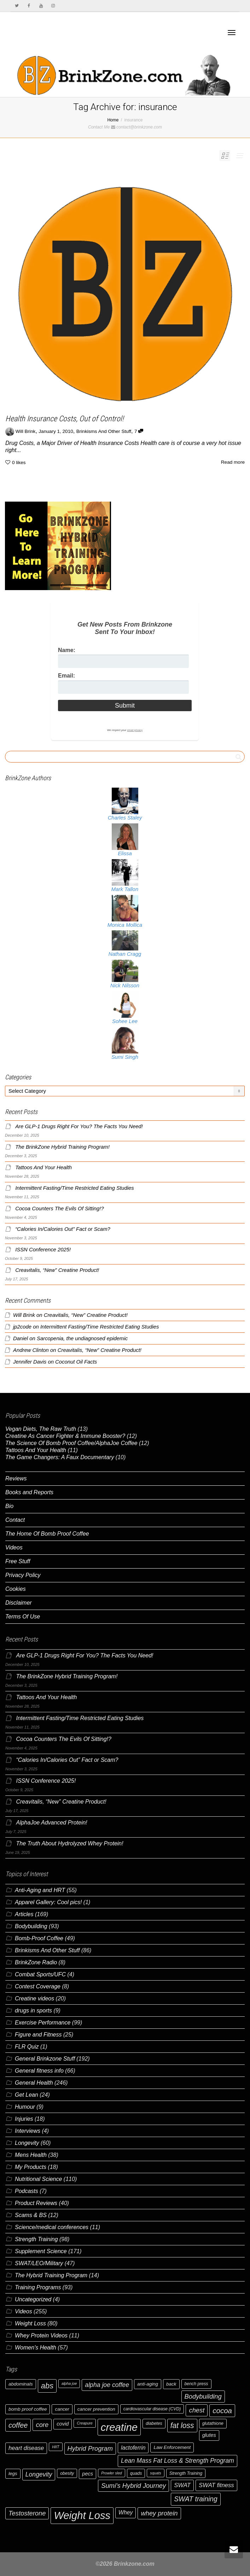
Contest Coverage (37, 1986)
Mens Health (31, 2155)
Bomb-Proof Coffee (39, 1938)
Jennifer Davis (29, 1362)
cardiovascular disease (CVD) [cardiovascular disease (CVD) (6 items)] (152, 2408)
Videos (14, 1547)
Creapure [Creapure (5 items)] (84, 2423)
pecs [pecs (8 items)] (87, 2474)
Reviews (16, 1478)
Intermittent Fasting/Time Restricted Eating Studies (74, 1188)
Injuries (24, 2119)
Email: (66, 676)
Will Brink (24, 1315)
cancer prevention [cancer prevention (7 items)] (96, 2409)
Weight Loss (30, 2323)
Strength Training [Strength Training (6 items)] (185, 2473)
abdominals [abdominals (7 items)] (20, 2384)
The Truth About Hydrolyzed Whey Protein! (69, 1843)
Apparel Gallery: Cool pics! (48, 1902)
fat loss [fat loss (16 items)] (182, 2425)
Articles (24, 1914)
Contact (15, 1520)
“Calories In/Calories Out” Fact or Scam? (62, 1229)
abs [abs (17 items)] (47, 2385)
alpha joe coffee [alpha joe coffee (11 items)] (107, 2384)
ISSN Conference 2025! (43, 1249)
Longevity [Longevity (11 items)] (38, 2474)
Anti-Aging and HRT (40, 1890)
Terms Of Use (22, 1616)
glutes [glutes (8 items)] (209, 2435)
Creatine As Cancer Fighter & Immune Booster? (65, 1436)
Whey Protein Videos (41, 2335)
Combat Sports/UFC (40, 1974)
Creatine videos (34, 1998)
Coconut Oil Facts (76, 1362)
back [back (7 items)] (171, 2384)
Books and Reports (29, 1492)
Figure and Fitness (38, 2035)
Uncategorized (33, 2299)
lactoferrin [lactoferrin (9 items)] (133, 2448)
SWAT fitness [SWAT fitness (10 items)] (216, 2485)
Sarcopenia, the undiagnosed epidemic (82, 1338)
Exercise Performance (42, 2023)
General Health (34, 2083)
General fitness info (39, 2071)
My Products (30, 2167)
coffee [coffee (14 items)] (18, 2425)
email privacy (135, 730)
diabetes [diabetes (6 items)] (154, 2423)
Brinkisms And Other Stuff (103, 431)
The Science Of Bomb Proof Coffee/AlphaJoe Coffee (71, 1443)
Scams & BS (31, 2215)
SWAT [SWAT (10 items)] (182, 2485)
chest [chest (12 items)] (196, 2410)
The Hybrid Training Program (51, 2275)
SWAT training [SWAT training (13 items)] (195, 2499)
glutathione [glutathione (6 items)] (212, 2423)
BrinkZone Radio (36, 1962)
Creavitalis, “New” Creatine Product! (57, 1270)
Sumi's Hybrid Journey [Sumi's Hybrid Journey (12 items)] (133, 2485)
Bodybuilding (31, 1926)
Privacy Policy (23, 1575)
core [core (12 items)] (42, 2424)
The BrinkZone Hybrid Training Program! (62, 1147)
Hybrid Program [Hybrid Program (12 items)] (90, 2448)
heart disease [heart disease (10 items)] (26, 2448)
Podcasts (26, 2191)
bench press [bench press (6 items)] (196, 2383)
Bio (9, 1506)
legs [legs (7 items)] (12, 2473)
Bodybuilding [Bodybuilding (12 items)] (203, 2396)
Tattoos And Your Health (43, 1167)
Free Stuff (17, 1561)
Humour (25, 2107)
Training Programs (38, 2287)
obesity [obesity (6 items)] (67, 2473)
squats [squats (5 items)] (155, 2473)
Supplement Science (41, 2251)
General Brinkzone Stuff (45, 2059)
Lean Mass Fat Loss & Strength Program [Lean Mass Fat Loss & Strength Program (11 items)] (177, 2460)
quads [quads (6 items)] (136, 2473)
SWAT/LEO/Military (39, 2263)
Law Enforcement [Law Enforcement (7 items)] (172, 2447)
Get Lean (26, 2095)
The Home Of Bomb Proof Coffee (47, 1534)
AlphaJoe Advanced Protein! (51, 1823)
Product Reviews (36, 2203)
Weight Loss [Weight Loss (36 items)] (82, 2515)
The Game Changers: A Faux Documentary (59, 1457)
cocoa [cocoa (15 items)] (222, 2410)
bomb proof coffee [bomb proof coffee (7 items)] (27, 2409)
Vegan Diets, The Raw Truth (40, 1429)
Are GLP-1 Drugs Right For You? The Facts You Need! (79, 1126)
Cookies (15, 1589)
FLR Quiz (27, 2047)
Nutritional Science (38, 2179)
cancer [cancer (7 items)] (62, 2409)
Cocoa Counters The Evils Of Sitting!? (59, 1208)
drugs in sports (33, 2010)
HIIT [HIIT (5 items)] (55, 2447)
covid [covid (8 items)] (63, 2424)
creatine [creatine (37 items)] (119, 2427)
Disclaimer (18, 1603)
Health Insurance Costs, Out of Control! (64, 418)
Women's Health (35, 2347)
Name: (66, 650)
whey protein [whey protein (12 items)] (159, 2513)
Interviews (27, 2131)
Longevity (27, 2143)
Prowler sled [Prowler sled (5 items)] (111, 2473)
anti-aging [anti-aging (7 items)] (147, 2384)
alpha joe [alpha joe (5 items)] (69, 2383)
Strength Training (36, 2239)
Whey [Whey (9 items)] (125, 2512)
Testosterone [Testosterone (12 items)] (27, 2513)
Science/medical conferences (51, 2227)
